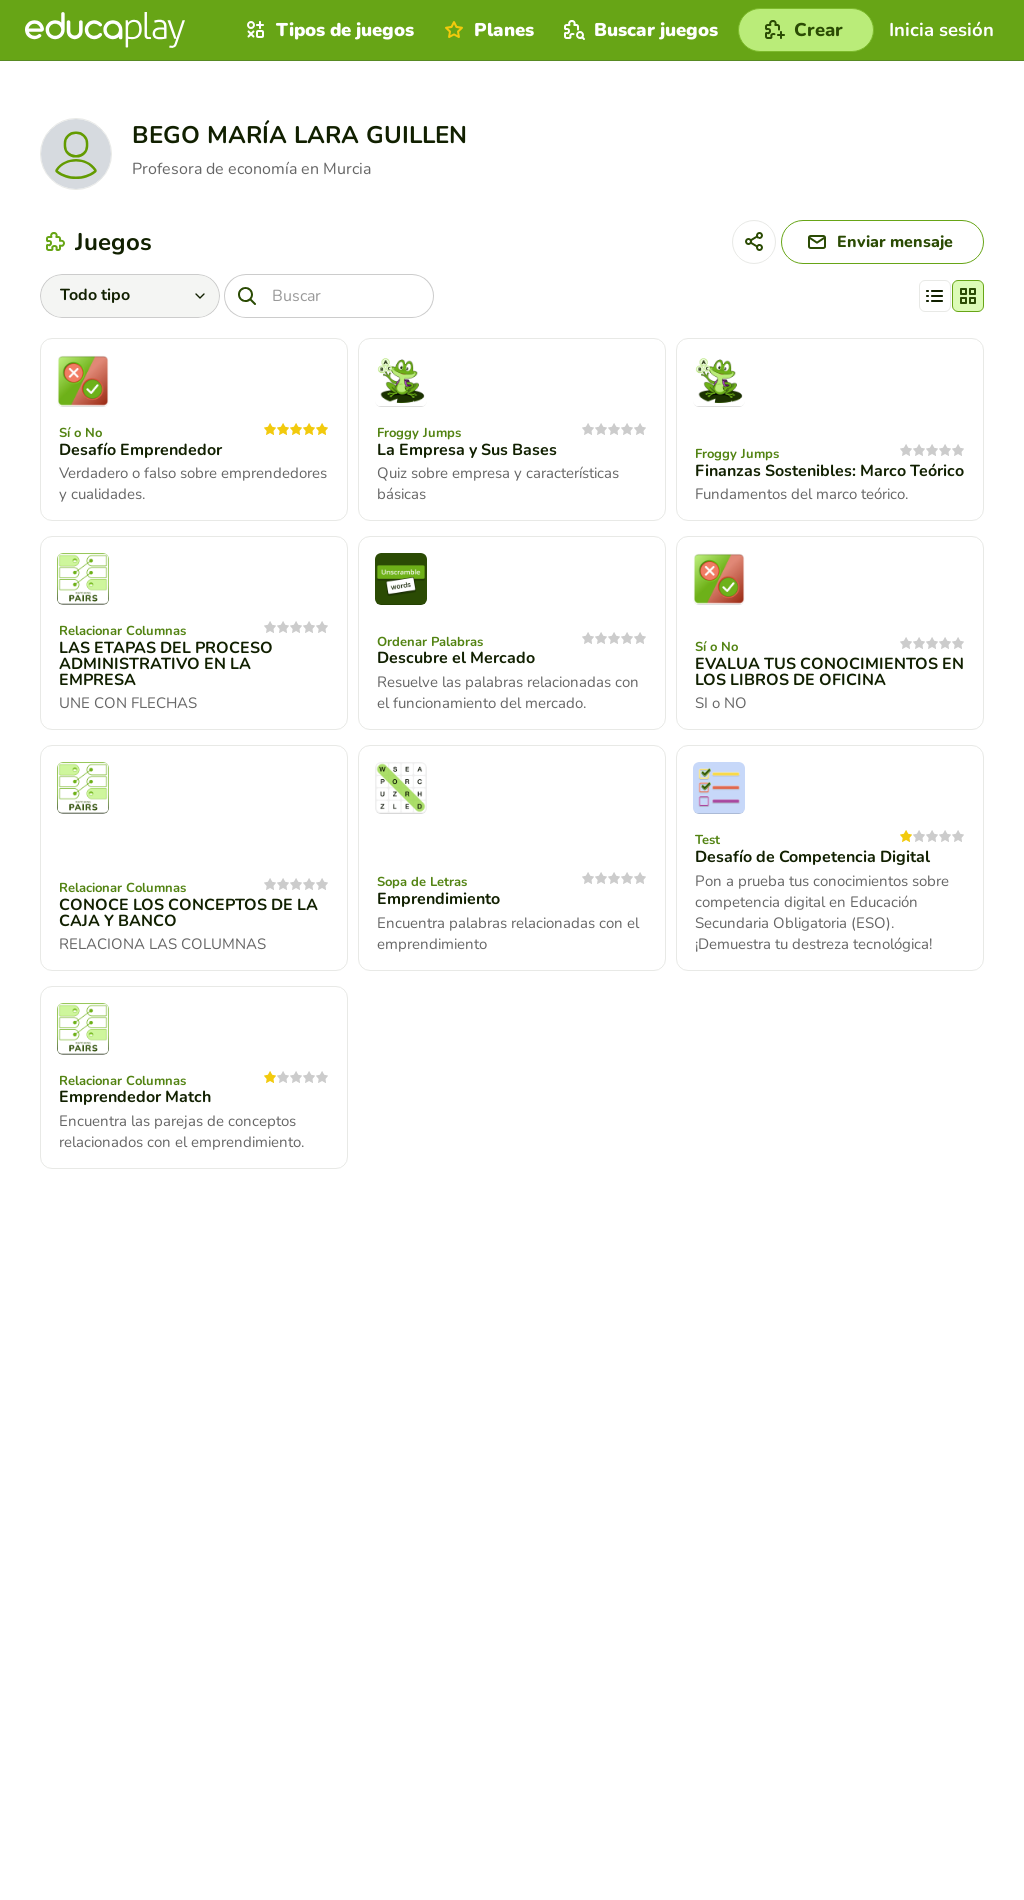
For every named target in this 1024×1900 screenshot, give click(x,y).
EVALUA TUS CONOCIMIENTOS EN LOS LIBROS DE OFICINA (829, 672)
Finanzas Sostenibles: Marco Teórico (829, 471)
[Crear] (806, 30)
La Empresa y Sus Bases (467, 450)
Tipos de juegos (327, 30)
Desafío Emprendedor (140, 450)
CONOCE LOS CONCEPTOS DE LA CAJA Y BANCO (188, 913)
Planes (486, 30)
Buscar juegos (638, 30)
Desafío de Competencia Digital (812, 857)
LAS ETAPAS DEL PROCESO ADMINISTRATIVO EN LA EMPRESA (166, 664)
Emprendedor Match (135, 1097)
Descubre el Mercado (456, 658)
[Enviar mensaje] (882, 242)
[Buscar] (329, 296)
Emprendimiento (438, 899)
